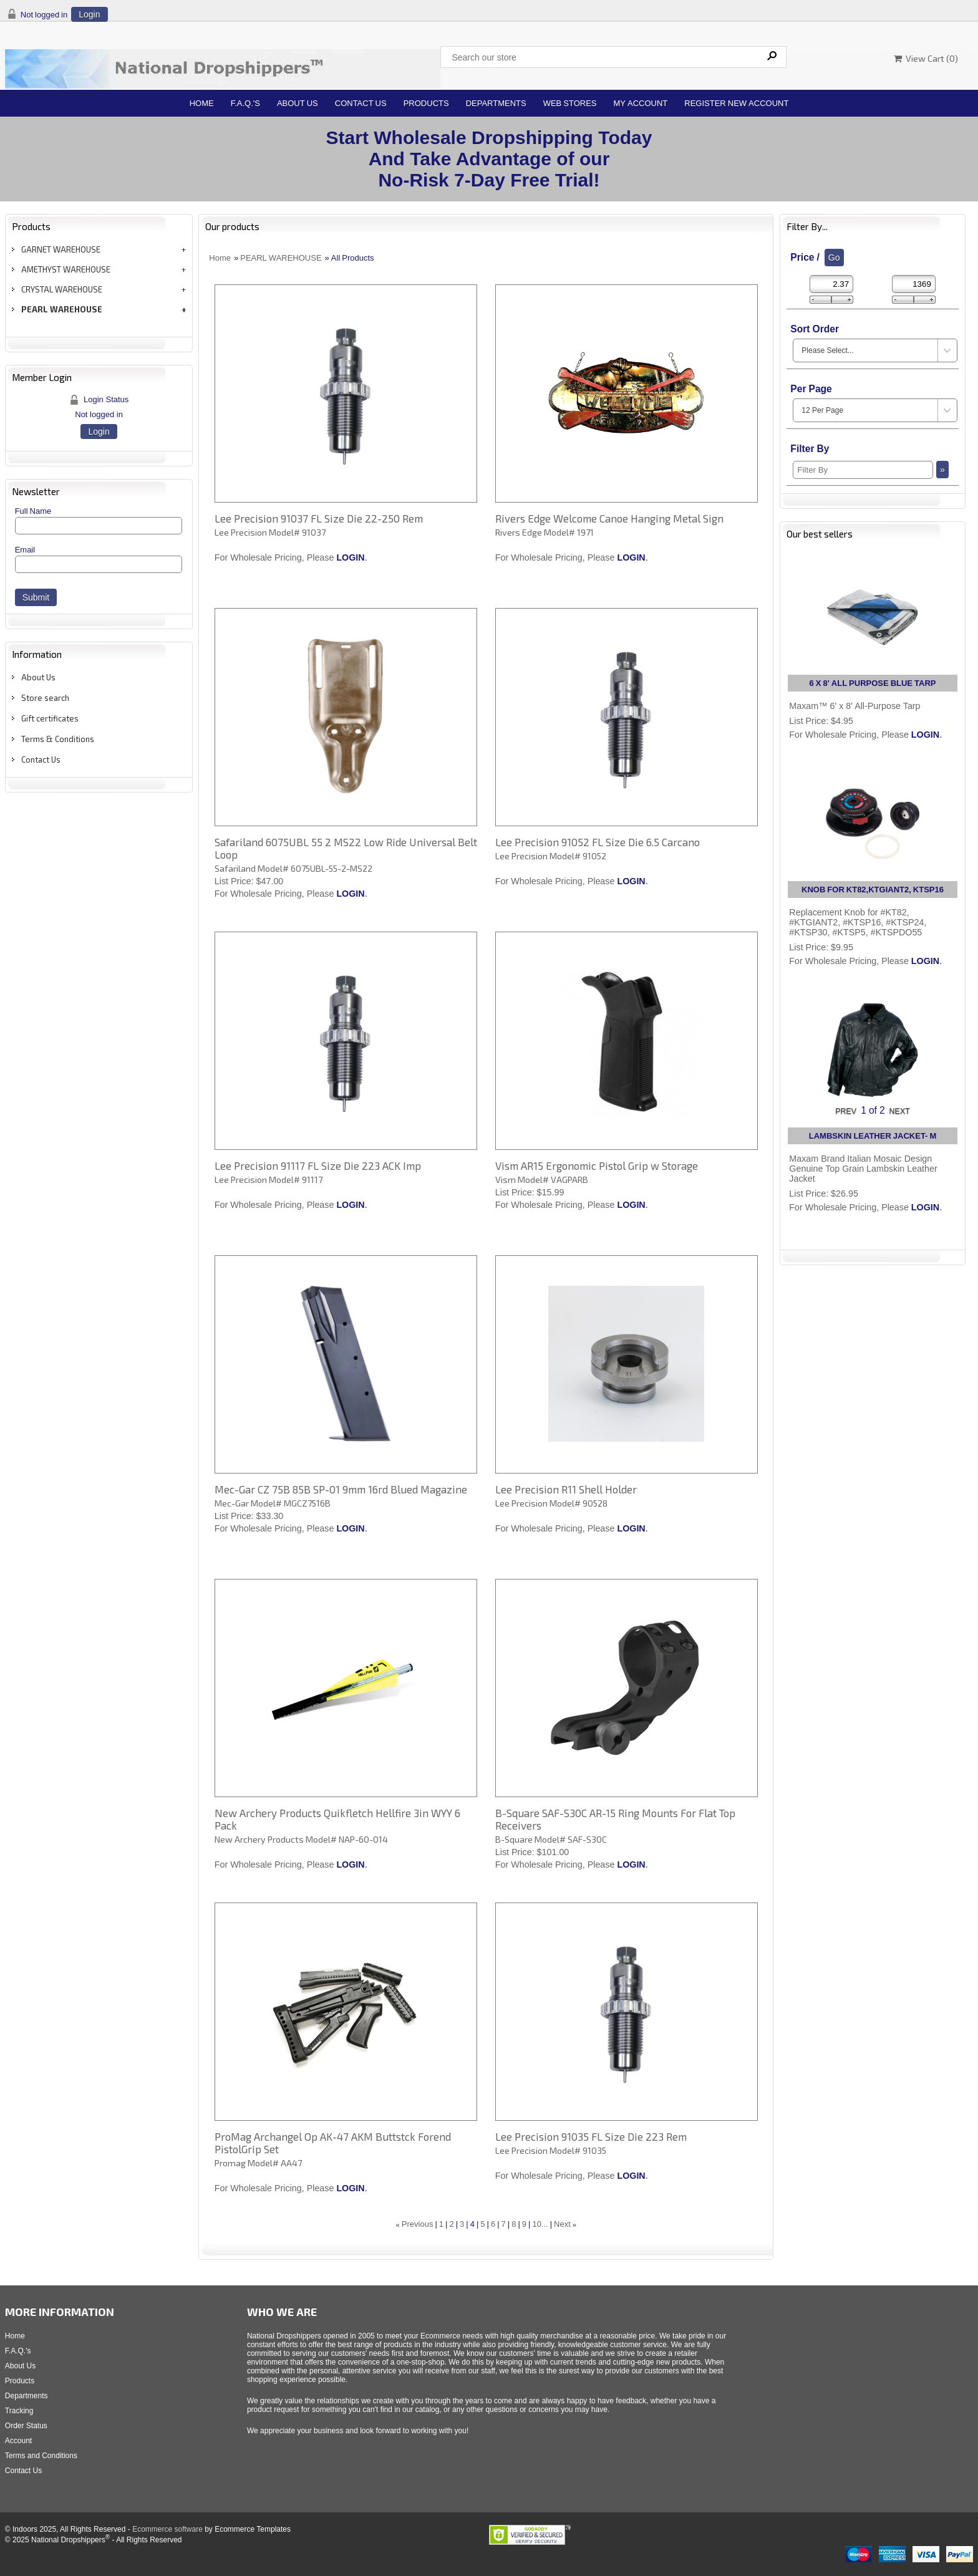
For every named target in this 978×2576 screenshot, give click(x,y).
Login (89, 14)
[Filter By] (863, 470)
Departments (496, 103)
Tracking (19, 2410)
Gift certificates (50, 718)
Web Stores (570, 103)
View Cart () (926, 58)
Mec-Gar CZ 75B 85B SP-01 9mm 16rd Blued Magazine (341, 1489)
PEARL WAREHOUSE (61, 309)
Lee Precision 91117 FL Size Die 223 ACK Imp (318, 1165)
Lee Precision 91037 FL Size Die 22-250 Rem (319, 518)
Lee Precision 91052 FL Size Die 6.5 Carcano (597, 842)
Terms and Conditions (41, 2455)
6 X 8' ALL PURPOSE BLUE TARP (873, 683)
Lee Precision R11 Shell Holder (566, 1489)
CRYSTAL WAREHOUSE (61, 289)
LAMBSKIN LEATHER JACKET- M (872, 1136)
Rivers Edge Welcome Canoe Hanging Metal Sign (609, 518)
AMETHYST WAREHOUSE (65, 269)
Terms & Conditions (57, 739)
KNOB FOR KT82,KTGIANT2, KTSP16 (872, 889)
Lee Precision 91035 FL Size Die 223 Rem (591, 2136)
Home (202, 103)
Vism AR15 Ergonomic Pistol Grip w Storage (596, 1165)
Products (426, 103)
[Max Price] (914, 284)
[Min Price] (831, 284)
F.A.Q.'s (245, 103)
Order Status (26, 2425)
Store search (45, 698)
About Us (297, 103)
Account (18, 2440)
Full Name (33, 511)
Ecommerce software (167, 2529)
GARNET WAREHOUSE (60, 249)
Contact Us (361, 103)
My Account (641, 103)
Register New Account (736, 103)
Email (25, 550)
